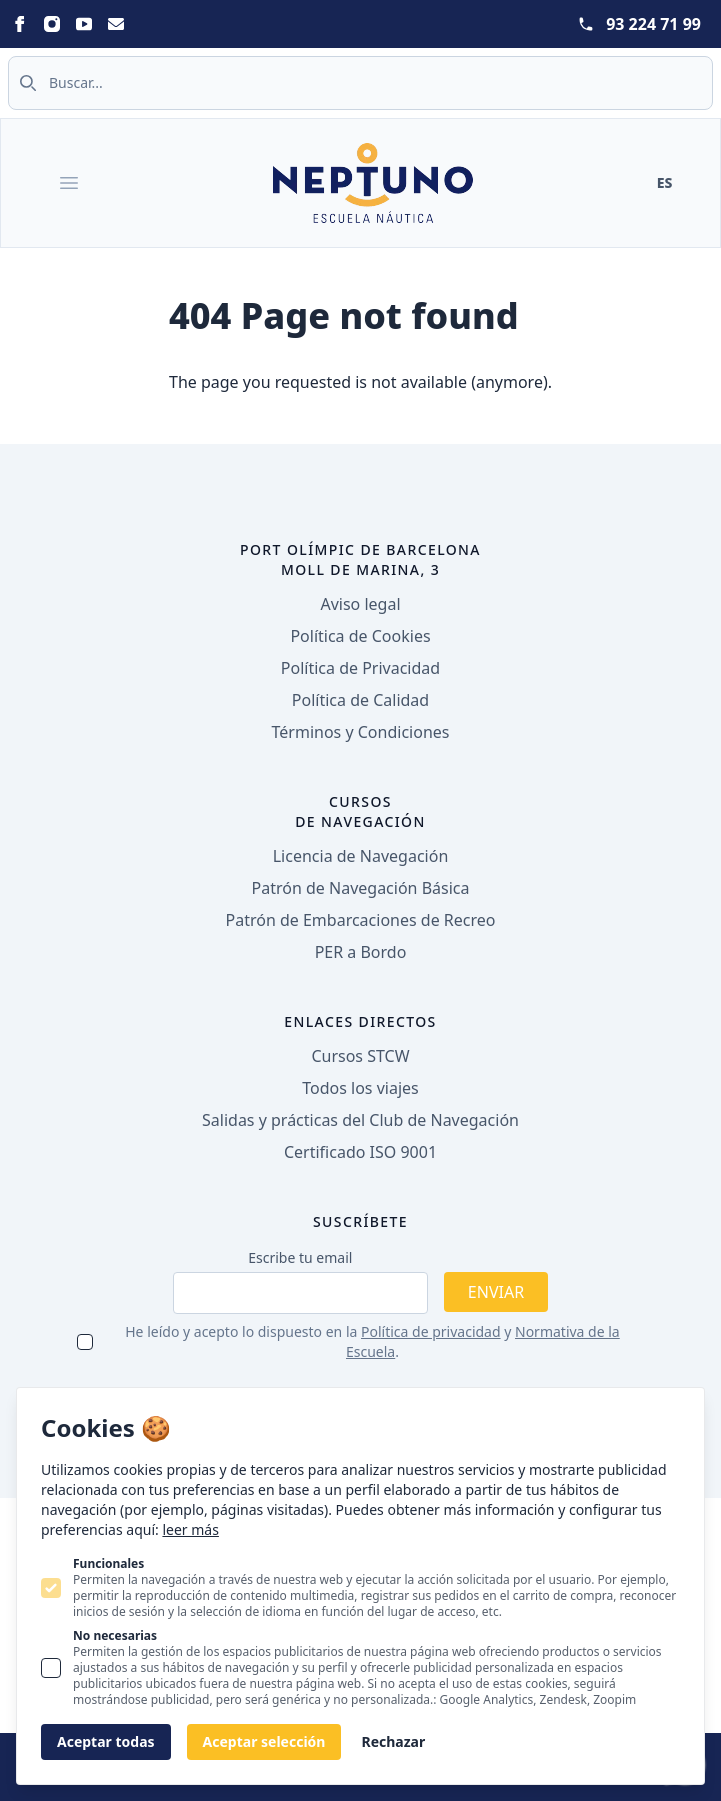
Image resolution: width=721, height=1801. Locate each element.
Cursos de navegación (360, 811)
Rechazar (393, 1741)
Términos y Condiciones (361, 732)
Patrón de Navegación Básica (361, 888)
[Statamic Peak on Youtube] (84, 24)
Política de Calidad (360, 700)
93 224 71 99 (653, 24)
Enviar (496, 1292)
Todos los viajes (360, 1088)
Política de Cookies (360, 636)
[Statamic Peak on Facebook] (20, 24)
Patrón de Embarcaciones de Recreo (361, 920)
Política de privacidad (431, 1331)
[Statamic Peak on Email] (116, 24)
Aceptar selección (264, 1741)
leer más (190, 1529)
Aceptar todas (106, 1741)
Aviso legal (360, 604)
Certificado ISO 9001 (360, 1152)
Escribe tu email (300, 1257)
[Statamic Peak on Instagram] (52, 24)
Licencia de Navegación (361, 856)
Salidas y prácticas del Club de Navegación (360, 1120)
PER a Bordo (361, 952)
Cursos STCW (360, 1056)
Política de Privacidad (360, 668)
